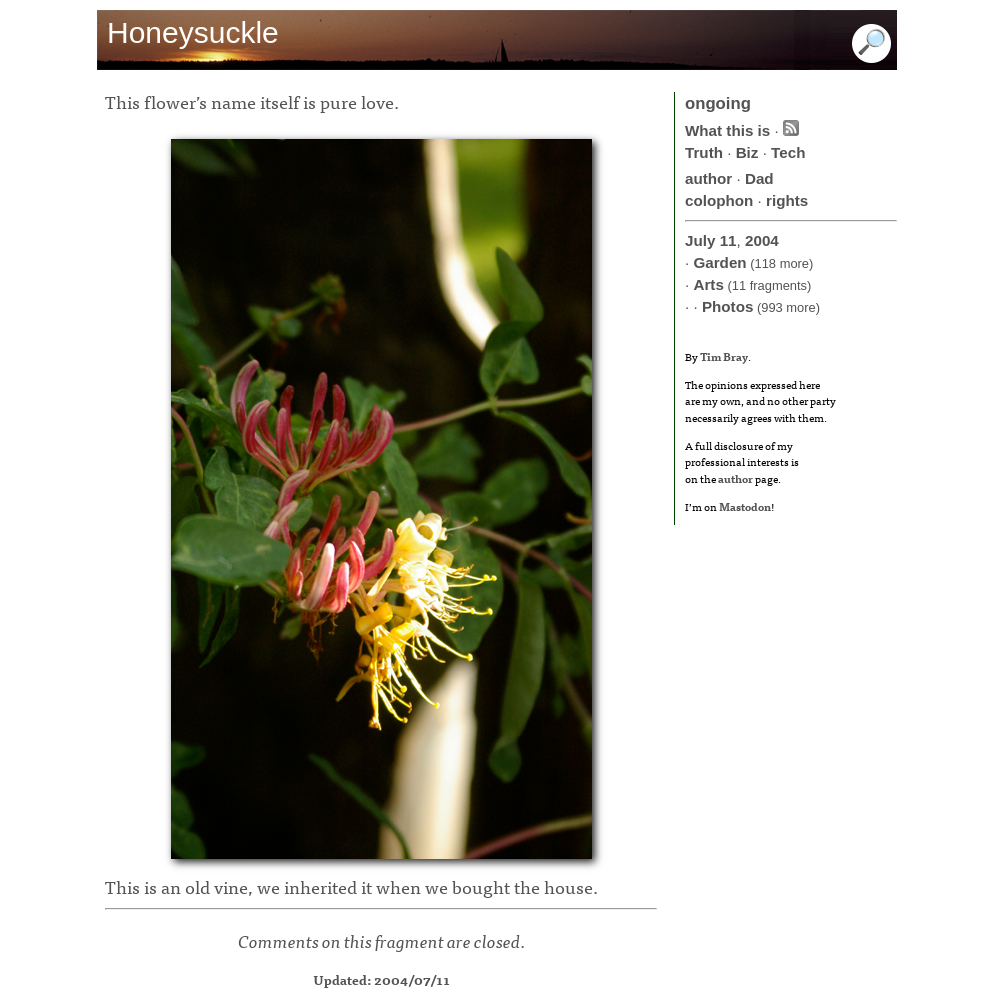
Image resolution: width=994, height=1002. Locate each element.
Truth (704, 152)
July (700, 240)
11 (728, 240)
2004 (762, 240)
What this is (727, 130)
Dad (759, 178)
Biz (747, 152)
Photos (727, 306)
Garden (719, 262)
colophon (719, 200)
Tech (788, 152)
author (708, 178)
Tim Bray (724, 356)
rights (787, 200)
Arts (708, 284)
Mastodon (745, 506)
